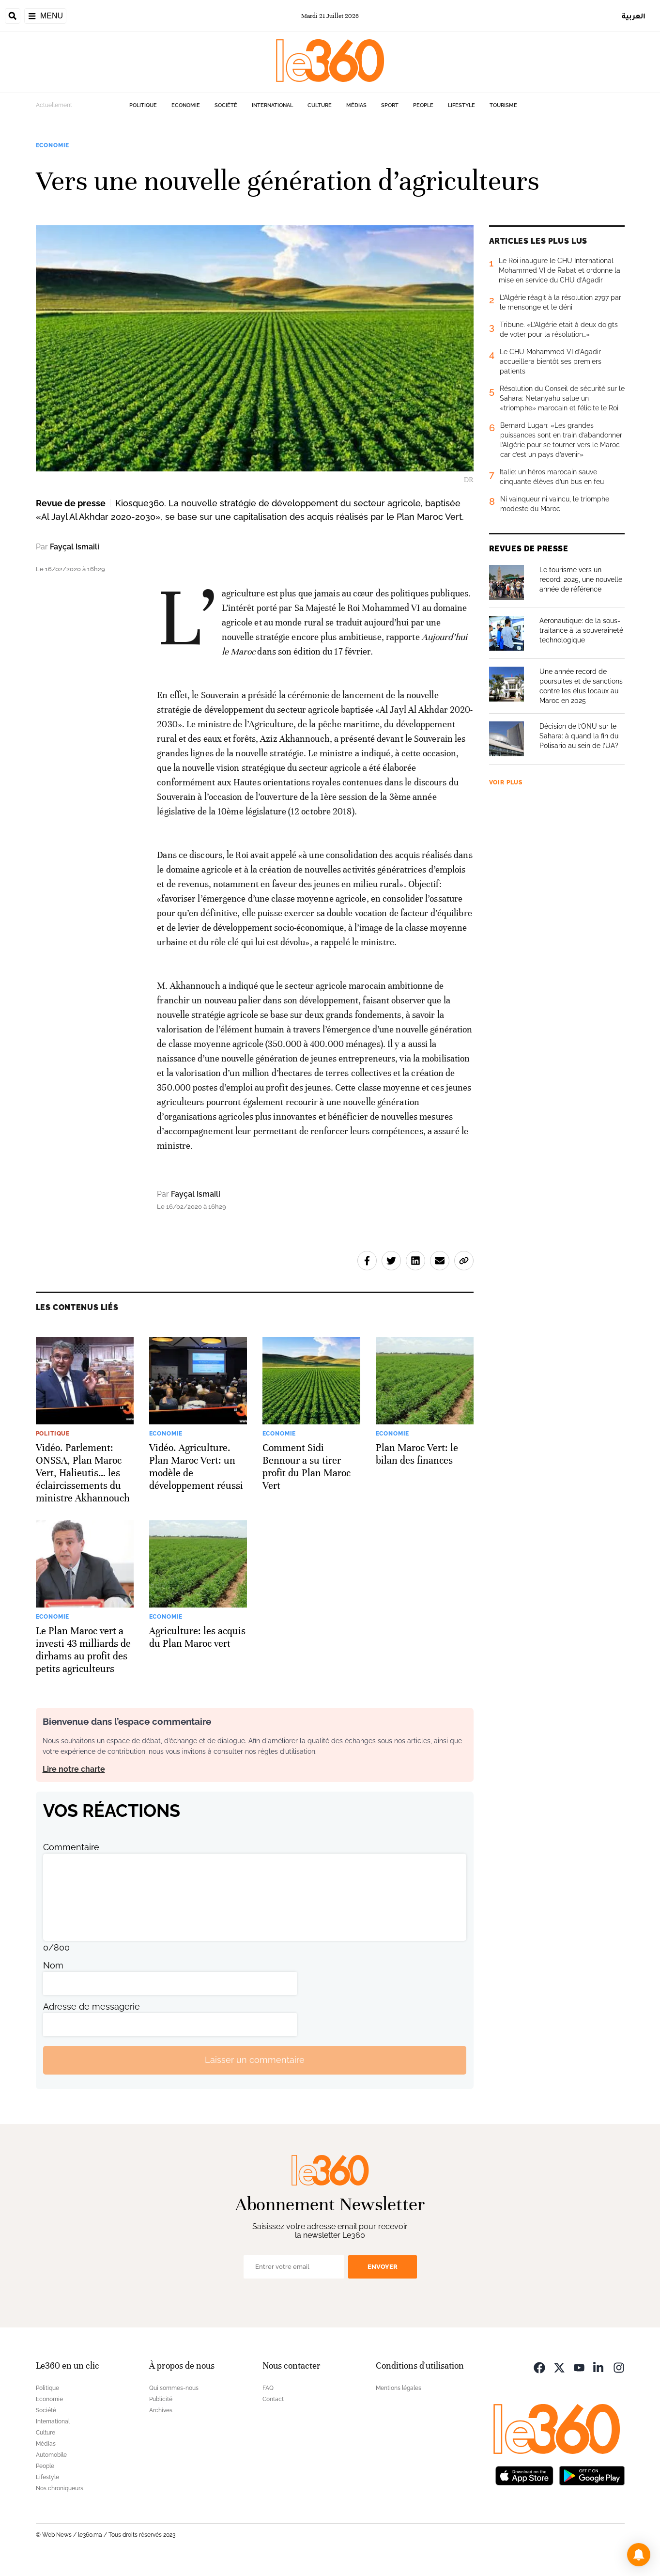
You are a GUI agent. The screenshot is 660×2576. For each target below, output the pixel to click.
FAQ (268, 2388)
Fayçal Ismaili (74, 546)
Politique (143, 105)
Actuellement (54, 105)
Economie (185, 105)
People (423, 105)
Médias (356, 105)
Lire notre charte (74, 1769)
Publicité (160, 2399)
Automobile (51, 2454)
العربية (633, 15)
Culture (319, 105)
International (272, 105)
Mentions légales (398, 2388)
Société (226, 105)
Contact (273, 2399)
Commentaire (71, 1847)
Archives (160, 2410)
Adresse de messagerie (91, 2006)
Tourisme (503, 105)
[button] (638, 2554)
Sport (390, 105)
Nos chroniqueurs (59, 2488)
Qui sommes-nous (174, 2388)
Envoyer (383, 2266)
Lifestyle (461, 105)
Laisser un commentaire (255, 2060)
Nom (53, 1965)
